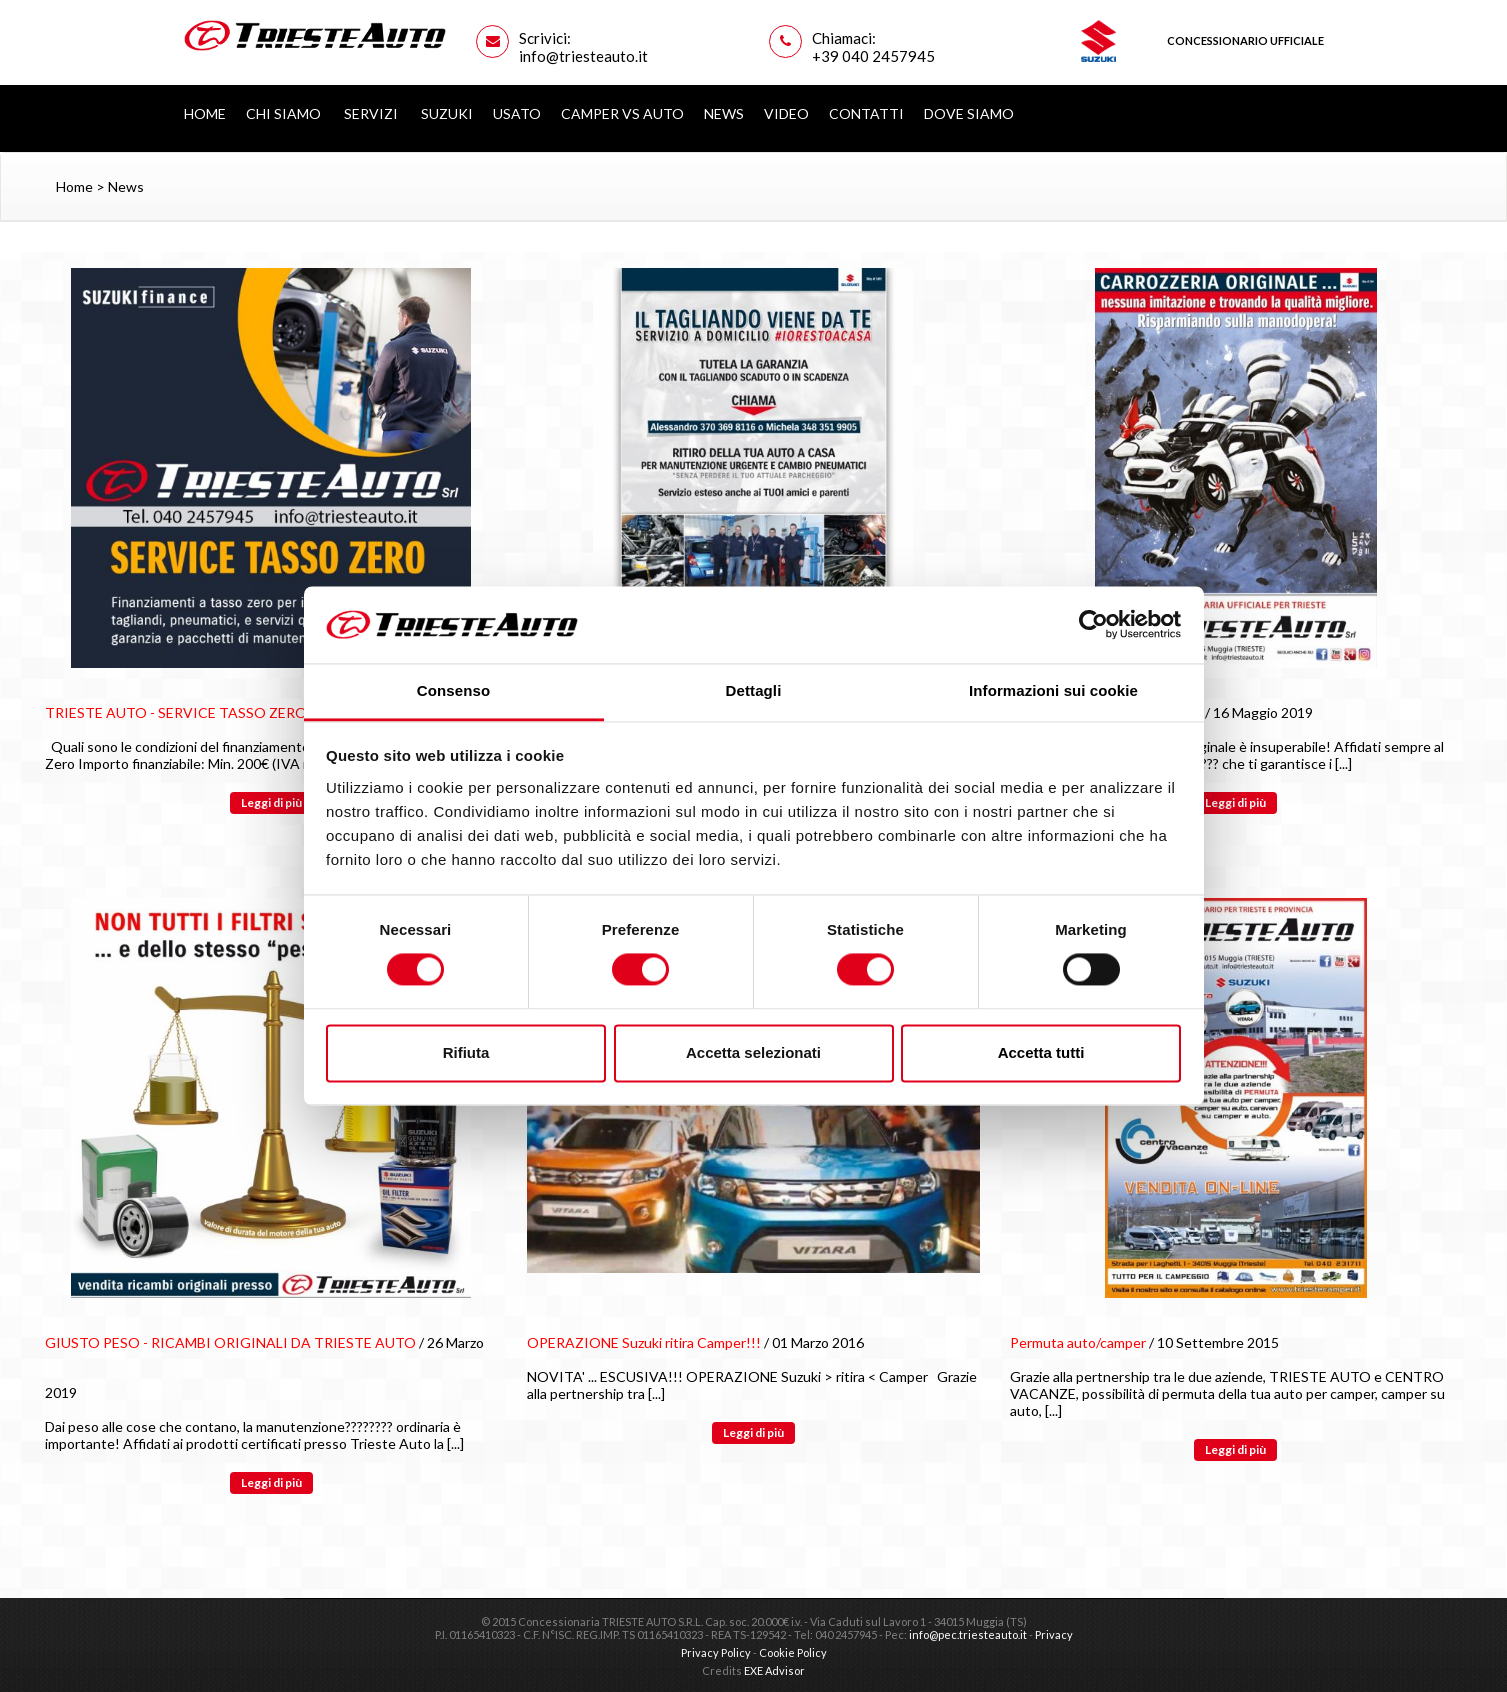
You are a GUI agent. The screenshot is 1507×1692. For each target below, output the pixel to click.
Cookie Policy (793, 1652)
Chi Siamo (285, 113)
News (724, 113)
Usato (517, 113)
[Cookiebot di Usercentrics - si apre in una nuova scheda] (1093, 625)
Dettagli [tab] (754, 690)
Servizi (372, 113)
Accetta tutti (1041, 1052)
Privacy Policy (716, 1652)
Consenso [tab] (453, 690)
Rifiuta (466, 1052)
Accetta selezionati (753, 1052)
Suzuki (447, 113)
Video (786, 113)
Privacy (1054, 1634)
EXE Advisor (774, 1670)
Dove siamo (969, 113)
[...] (1343, 763)
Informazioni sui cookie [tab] (1053, 690)
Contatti (866, 113)
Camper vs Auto (622, 113)
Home (205, 113)
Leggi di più (271, 802)
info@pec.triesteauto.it (968, 1634)
